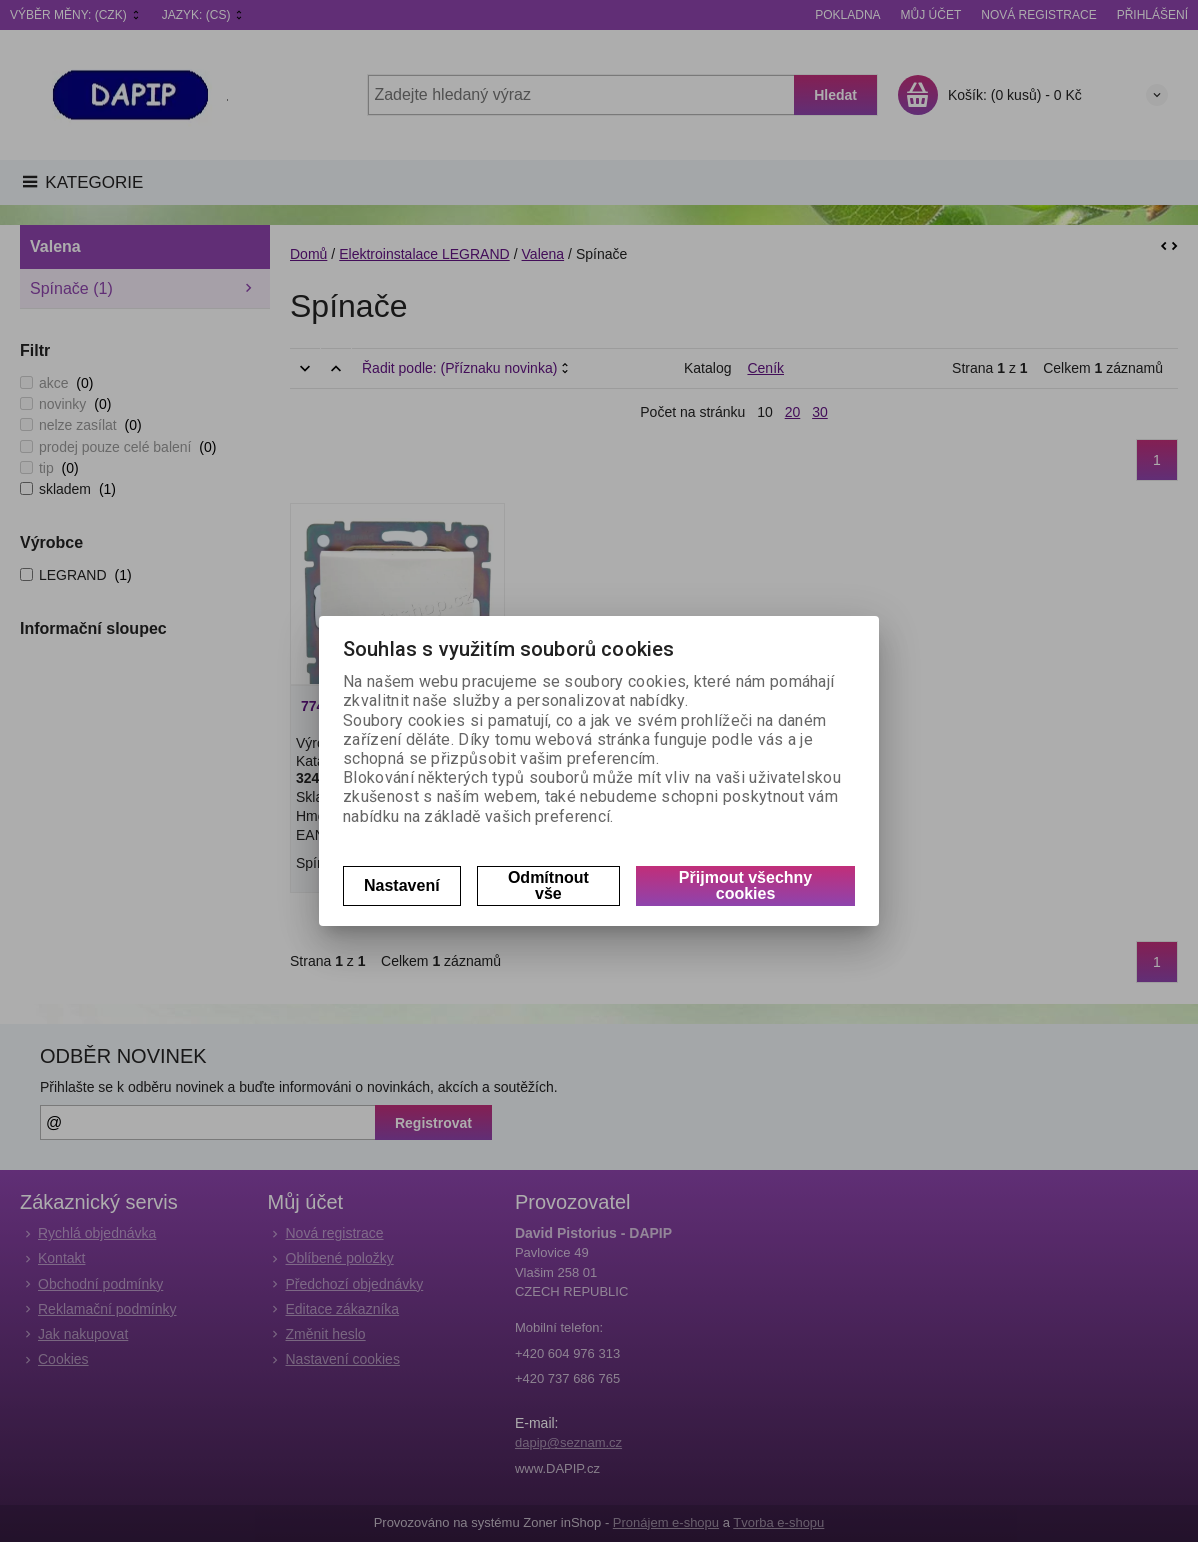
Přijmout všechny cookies (745, 885)
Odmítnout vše (548, 885)
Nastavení (402, 885)
